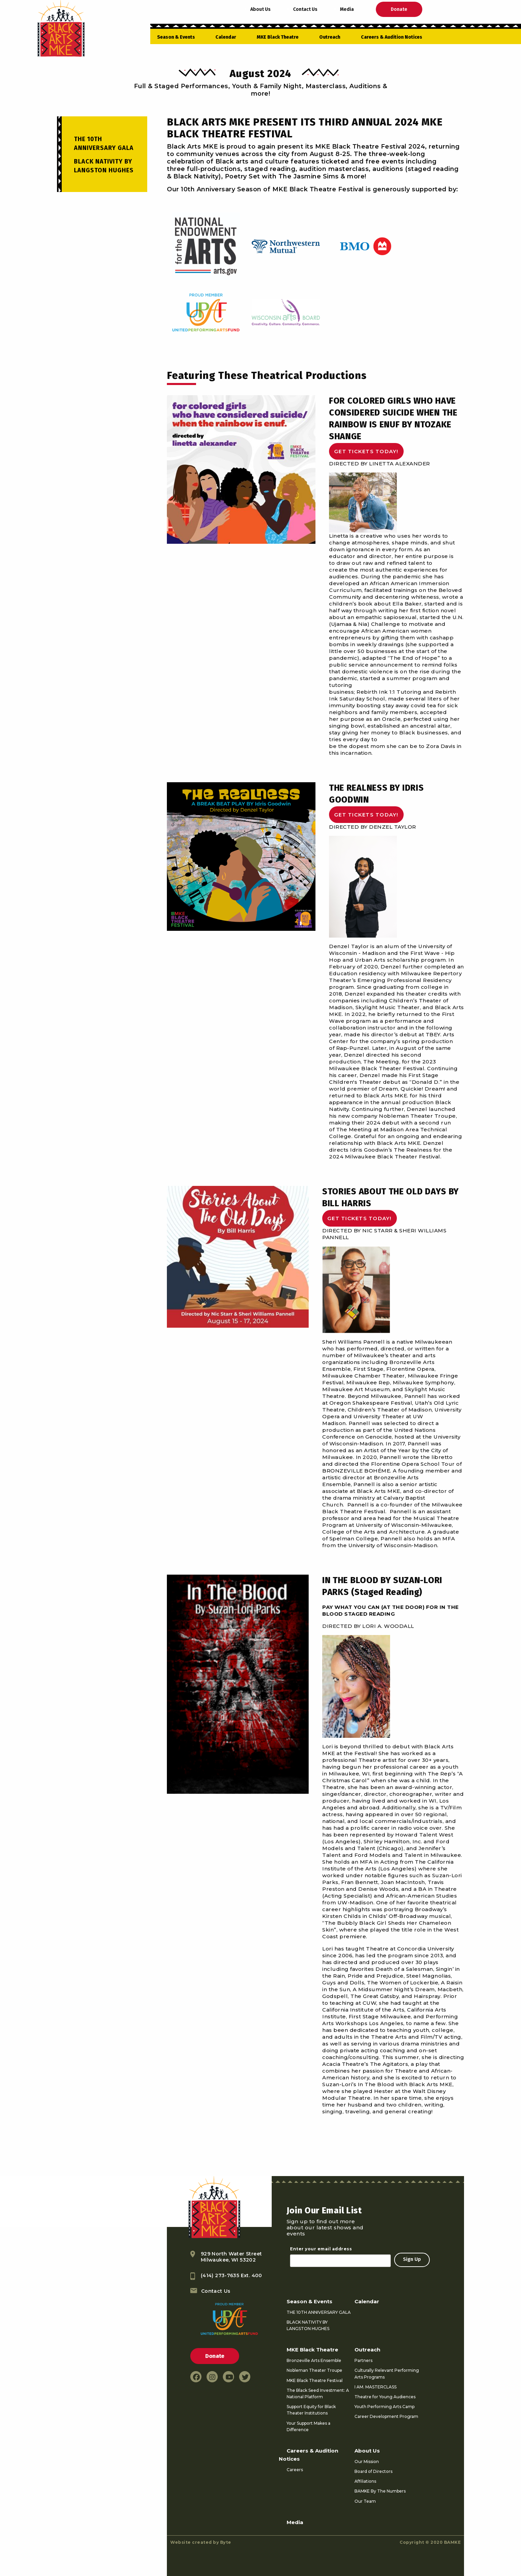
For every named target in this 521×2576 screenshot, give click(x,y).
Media (347, 9)
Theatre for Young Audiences (385, 2396)
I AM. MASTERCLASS (375, 2386)
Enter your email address (321, 2248)
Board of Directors (373, 2471)
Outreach (329, 37)
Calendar (225, 37)
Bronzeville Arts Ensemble (314, 2360)
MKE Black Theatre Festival (315, 2380)
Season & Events (176, 37)
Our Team (365, 2501)
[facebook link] (195, 2376)
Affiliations (365, 2481)
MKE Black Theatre (277, 37)
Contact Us (305, 9)
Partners (363, 2360)
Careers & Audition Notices (391, 37)
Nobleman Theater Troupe (314, 2370)
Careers (295, 2469)
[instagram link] (212, 2376)
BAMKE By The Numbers (380, 2491)
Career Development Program (386, 2416)
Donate (399, 9)
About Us (260, 9)
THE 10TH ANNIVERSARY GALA (319, 2312)
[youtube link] (228, 2376)
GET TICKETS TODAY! (366, 451)
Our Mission (366, 2461)
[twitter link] (244, 2376)
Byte (225, 2542)
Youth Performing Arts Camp (384, 2406)
